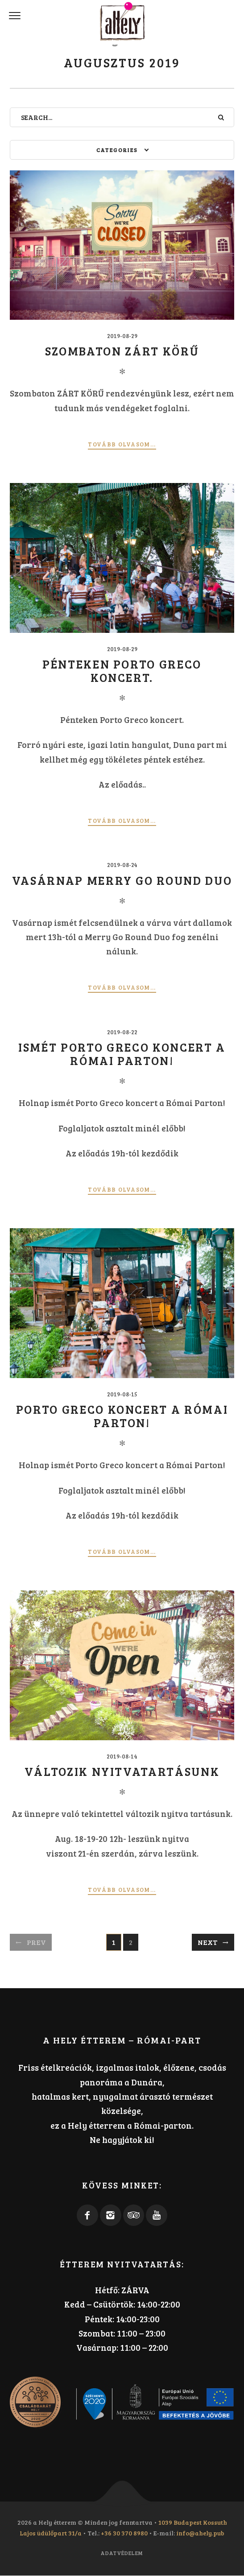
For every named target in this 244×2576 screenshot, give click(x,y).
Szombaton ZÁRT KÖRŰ (122, 351)
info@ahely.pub (200, 2533)
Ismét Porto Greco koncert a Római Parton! (122, 1053)
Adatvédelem (122, 2552)
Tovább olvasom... (122, 444)
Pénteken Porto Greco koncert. (122, 670)
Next (207, 1942)
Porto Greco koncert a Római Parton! (122, 1415)
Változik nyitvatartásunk (122, 1771)
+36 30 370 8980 (124, 2533)
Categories (117, 149)
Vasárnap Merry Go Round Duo (122, 880)
